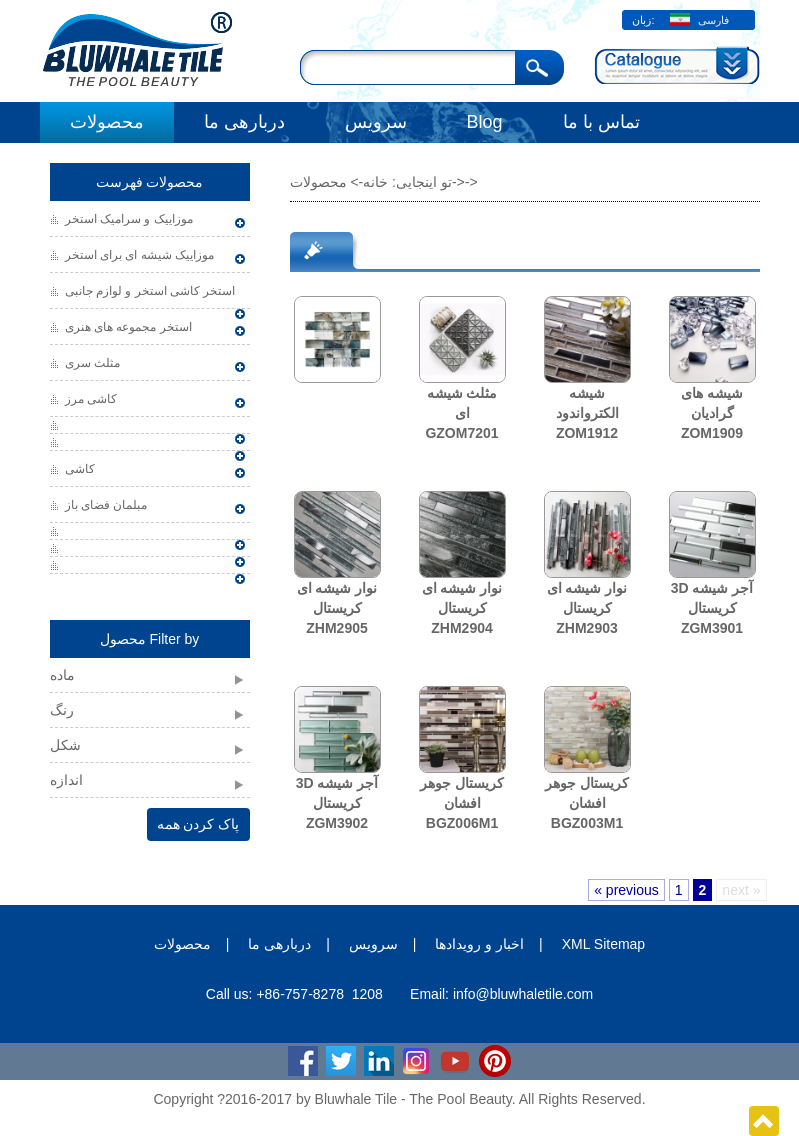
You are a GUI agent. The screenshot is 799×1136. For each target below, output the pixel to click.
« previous (626, 890)
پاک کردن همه (198, 824)
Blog (485, 122)
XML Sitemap (604, 944)
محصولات (107, 122)
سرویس (376, 122)
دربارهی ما (244, 122)
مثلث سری (92, 363)
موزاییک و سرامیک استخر (129, 219)
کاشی (80, 469)
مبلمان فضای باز (106, 505)
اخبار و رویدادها (479, 944)
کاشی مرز (91, 399)
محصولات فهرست (150, 182)
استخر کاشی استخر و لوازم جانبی (150, 291)
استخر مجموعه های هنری (128, 327)
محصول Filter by (150, 639)
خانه (375, 182)
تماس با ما (601, 122)
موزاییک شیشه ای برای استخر (139, 255)
